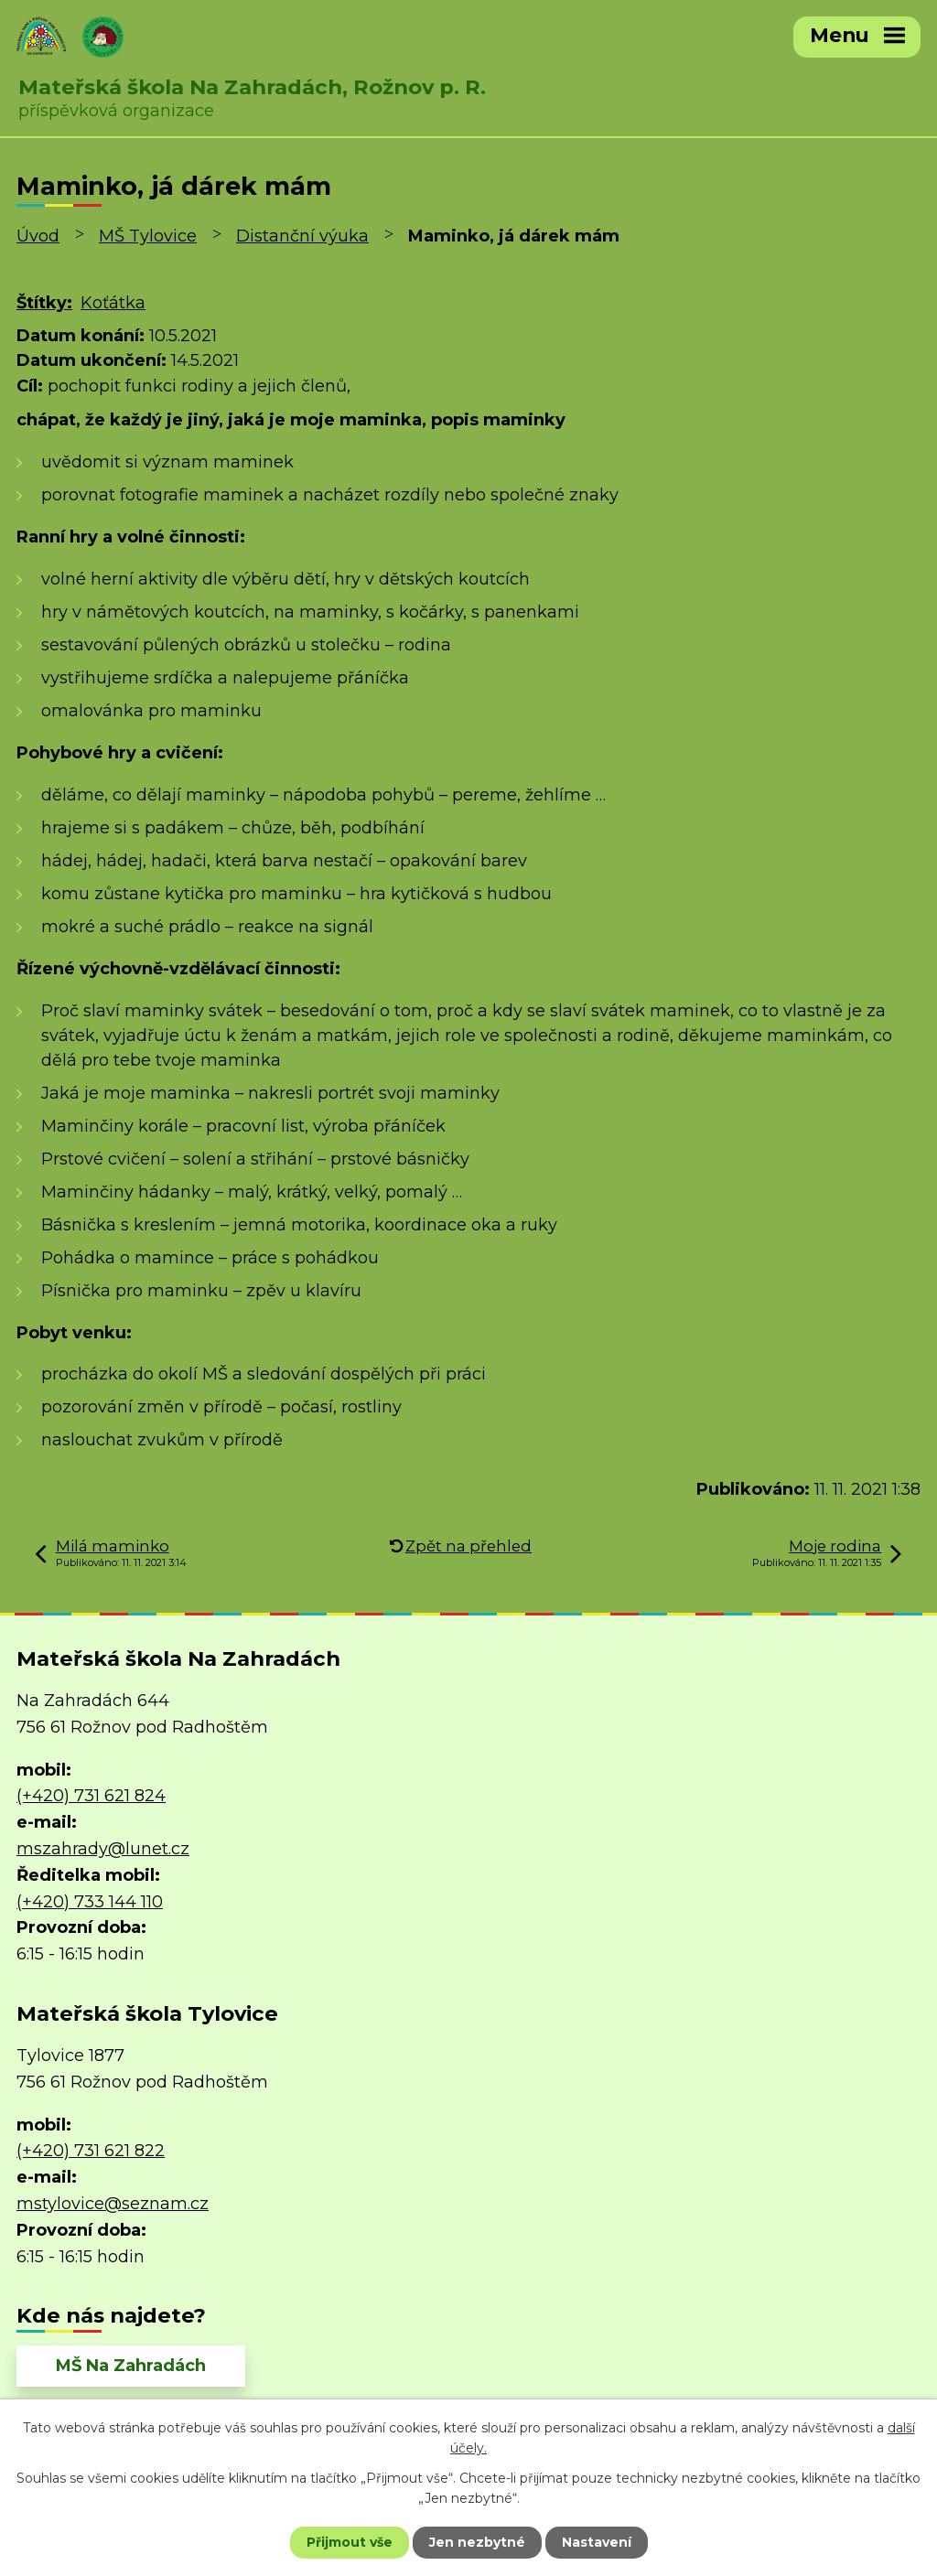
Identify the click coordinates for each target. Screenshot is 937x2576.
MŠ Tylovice (148, 236)
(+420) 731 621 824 (91, 1796)
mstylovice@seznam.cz (112, 2204)
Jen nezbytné (477, 2542)
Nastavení (596, 2542)
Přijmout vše (350, 2542)
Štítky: (44, 303)
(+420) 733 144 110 (89, 1902)
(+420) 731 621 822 (90, 2151)
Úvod (37, 236)
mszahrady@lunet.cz (102, 1849)
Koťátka (113, 303)
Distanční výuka (302, 236)
